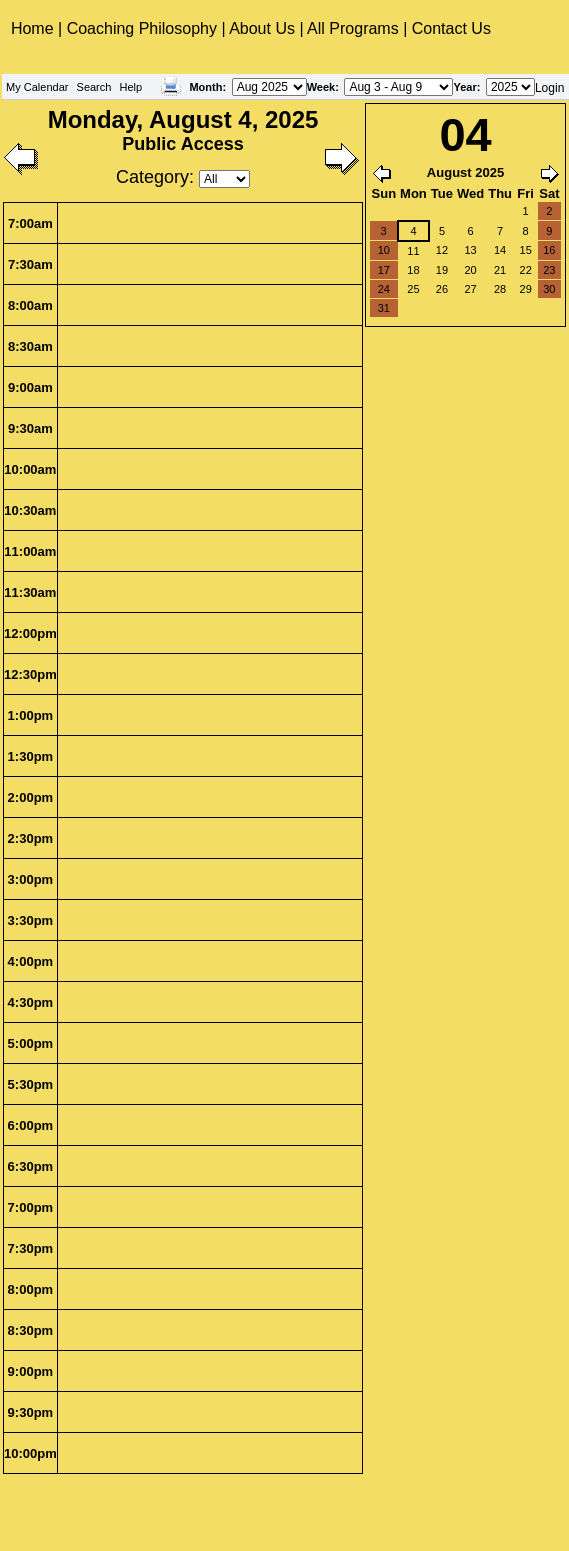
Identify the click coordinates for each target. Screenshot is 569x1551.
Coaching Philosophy (142, 28)
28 (500, 289)
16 (549, 250)
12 (442, 250)
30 (549, 289)
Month (205, 87)
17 (384, 270)
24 (384, 289)
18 (413, 270)
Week (321, 87)
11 (413, 251)
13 (470, 250)
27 (470, 289)
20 (470, 270)
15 (526, 250)
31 (384, 308)
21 (500, 270)
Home (34, 28)
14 (500, 250)
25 (413, 289)
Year (464, 87)
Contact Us (451, 28)
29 (526, 289)
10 (384, 250)
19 (442, 270)
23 (549, 270)
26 (442, 289)
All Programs (353, 28)
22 (526, 270)
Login (549, 88)
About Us (262, 28)
